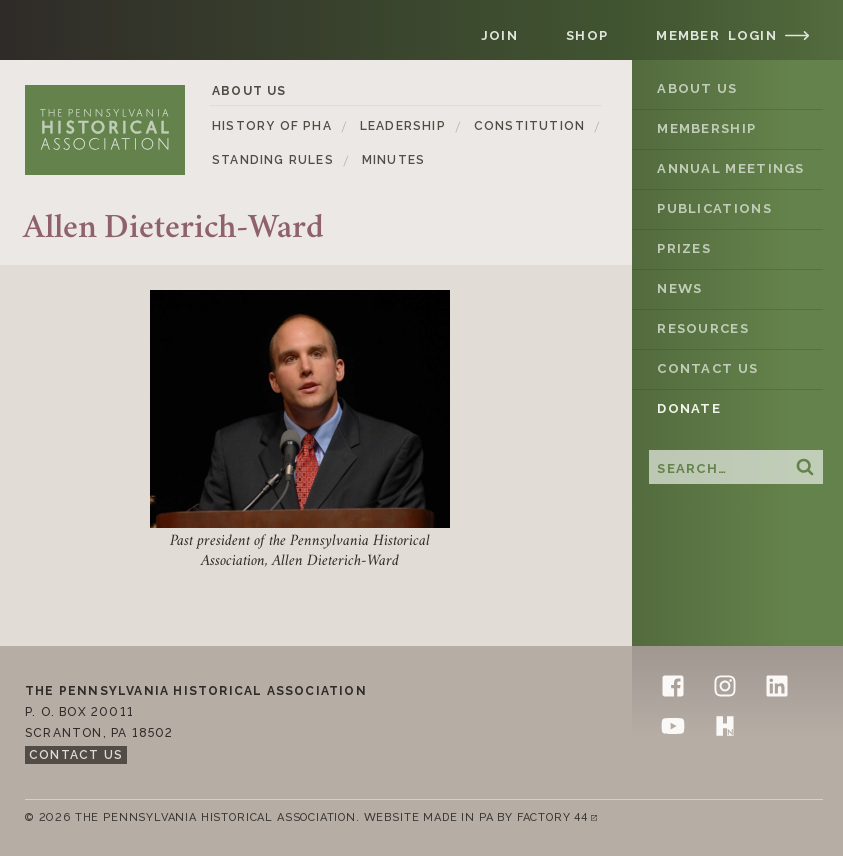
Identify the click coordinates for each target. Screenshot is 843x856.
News (679, 288)
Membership (706, 128)
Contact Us (707, 368)
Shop (587, 35)
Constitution (529, 126)
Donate (689, 408)
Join (499, 35)
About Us (697, 88)
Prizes (684, 248)
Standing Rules (273, 160)
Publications (714, 208)
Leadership (403, 126)
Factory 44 (561, 818)
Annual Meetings (731, 168)
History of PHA (272, 126)
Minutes (393, 160)
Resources (703, 328)
